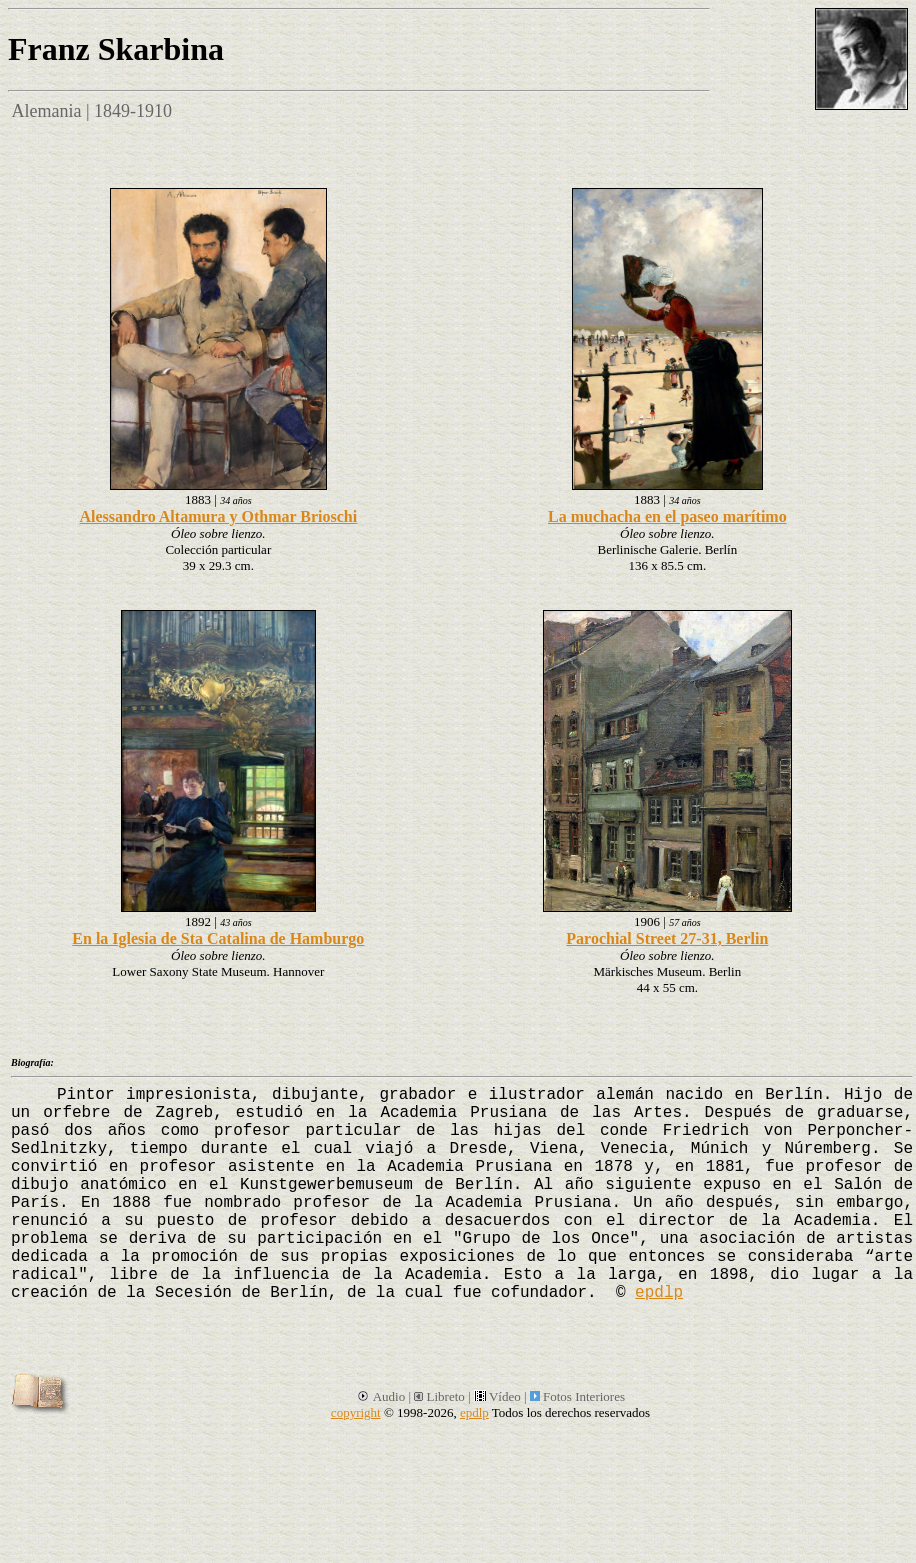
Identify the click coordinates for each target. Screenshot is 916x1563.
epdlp (659, 1293)
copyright (356, 1412)
